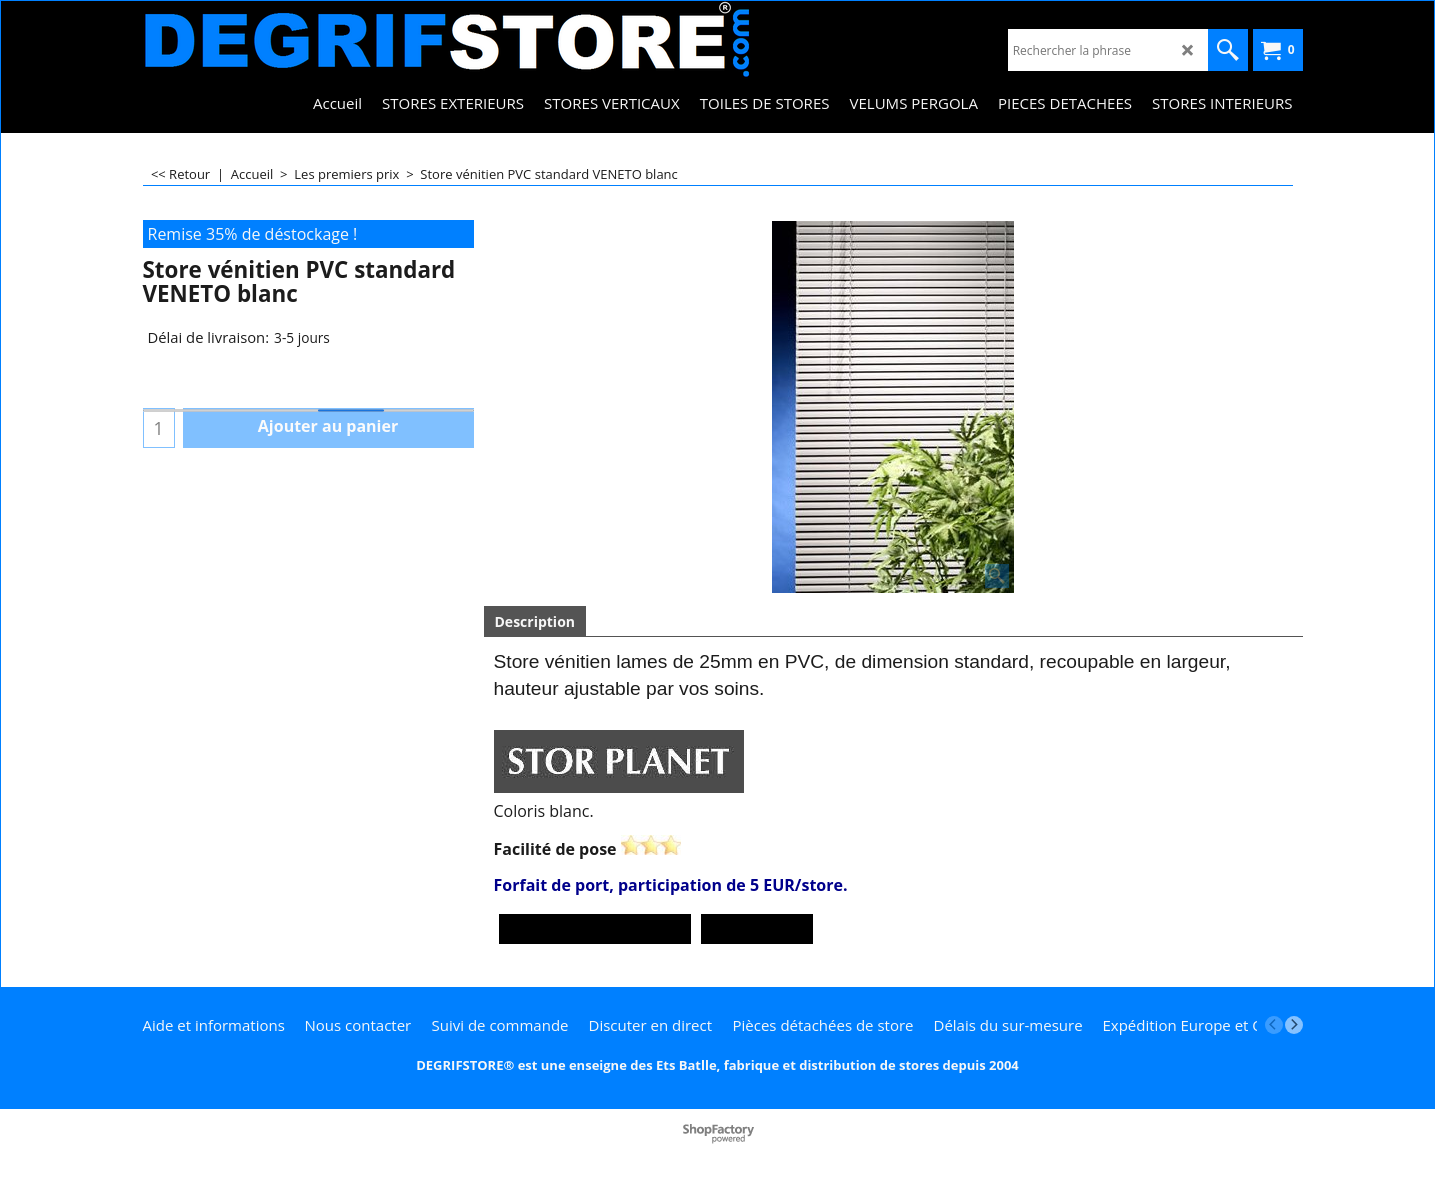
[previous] (1274, 1025)
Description (535, 621)
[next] (1294, 1025)
